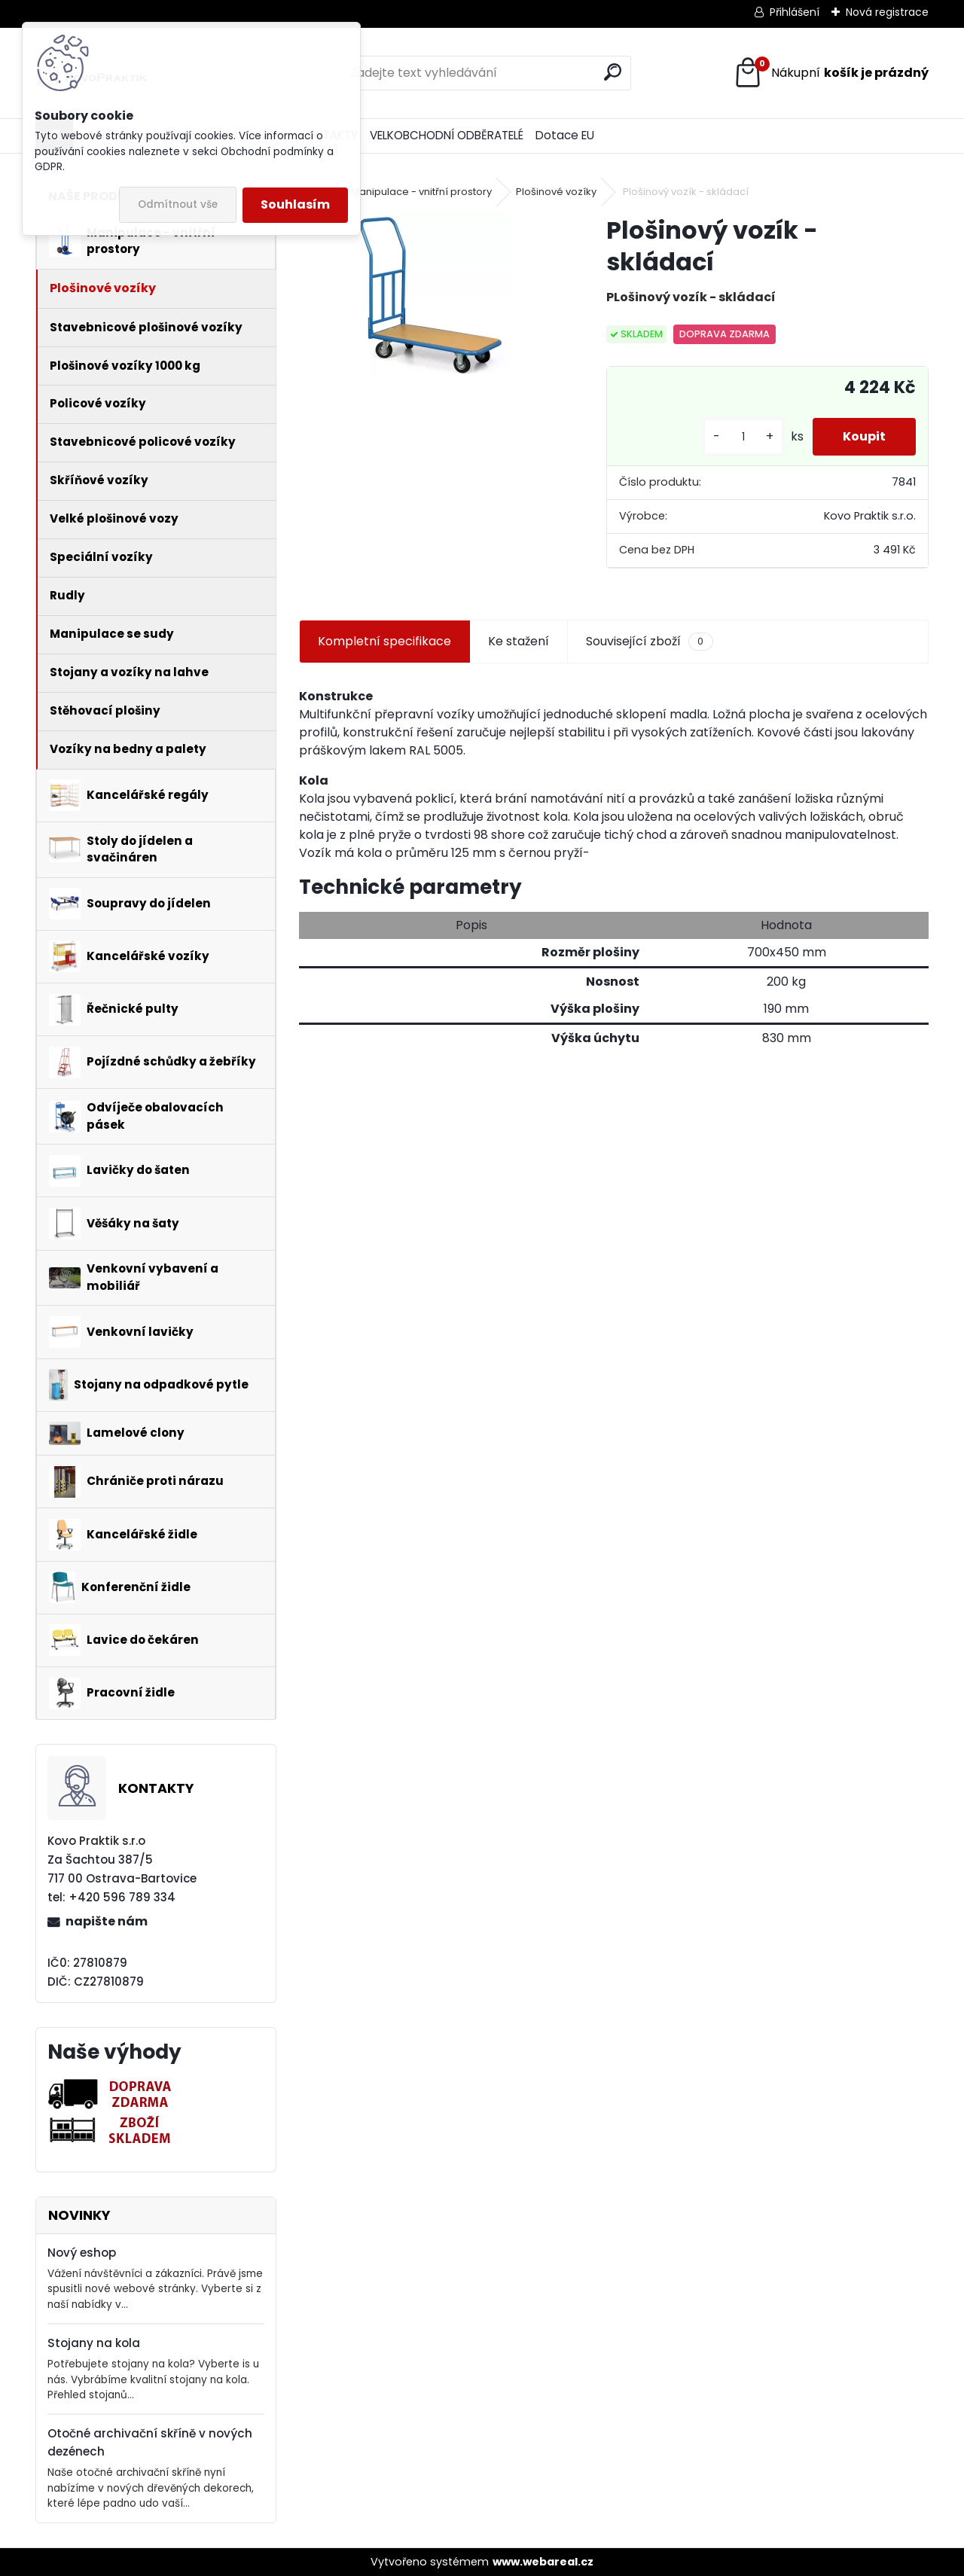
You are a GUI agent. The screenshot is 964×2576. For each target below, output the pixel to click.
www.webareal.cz (543, 2561)
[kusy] (743, 437)
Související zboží (649, 642)
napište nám (107, 1921)
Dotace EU (564, 135)
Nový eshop (81, 2252)
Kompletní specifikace (384, 641)
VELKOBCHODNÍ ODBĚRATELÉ (446, 135)
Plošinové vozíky (556, 191)
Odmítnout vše (178, 204)
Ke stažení (518, 641)
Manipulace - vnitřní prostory (421, 191)
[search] (612, 72)
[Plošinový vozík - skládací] (428, 297)
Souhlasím (295, 204)
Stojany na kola (93, 2343)
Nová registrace (887, 12)
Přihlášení (794, 12)
